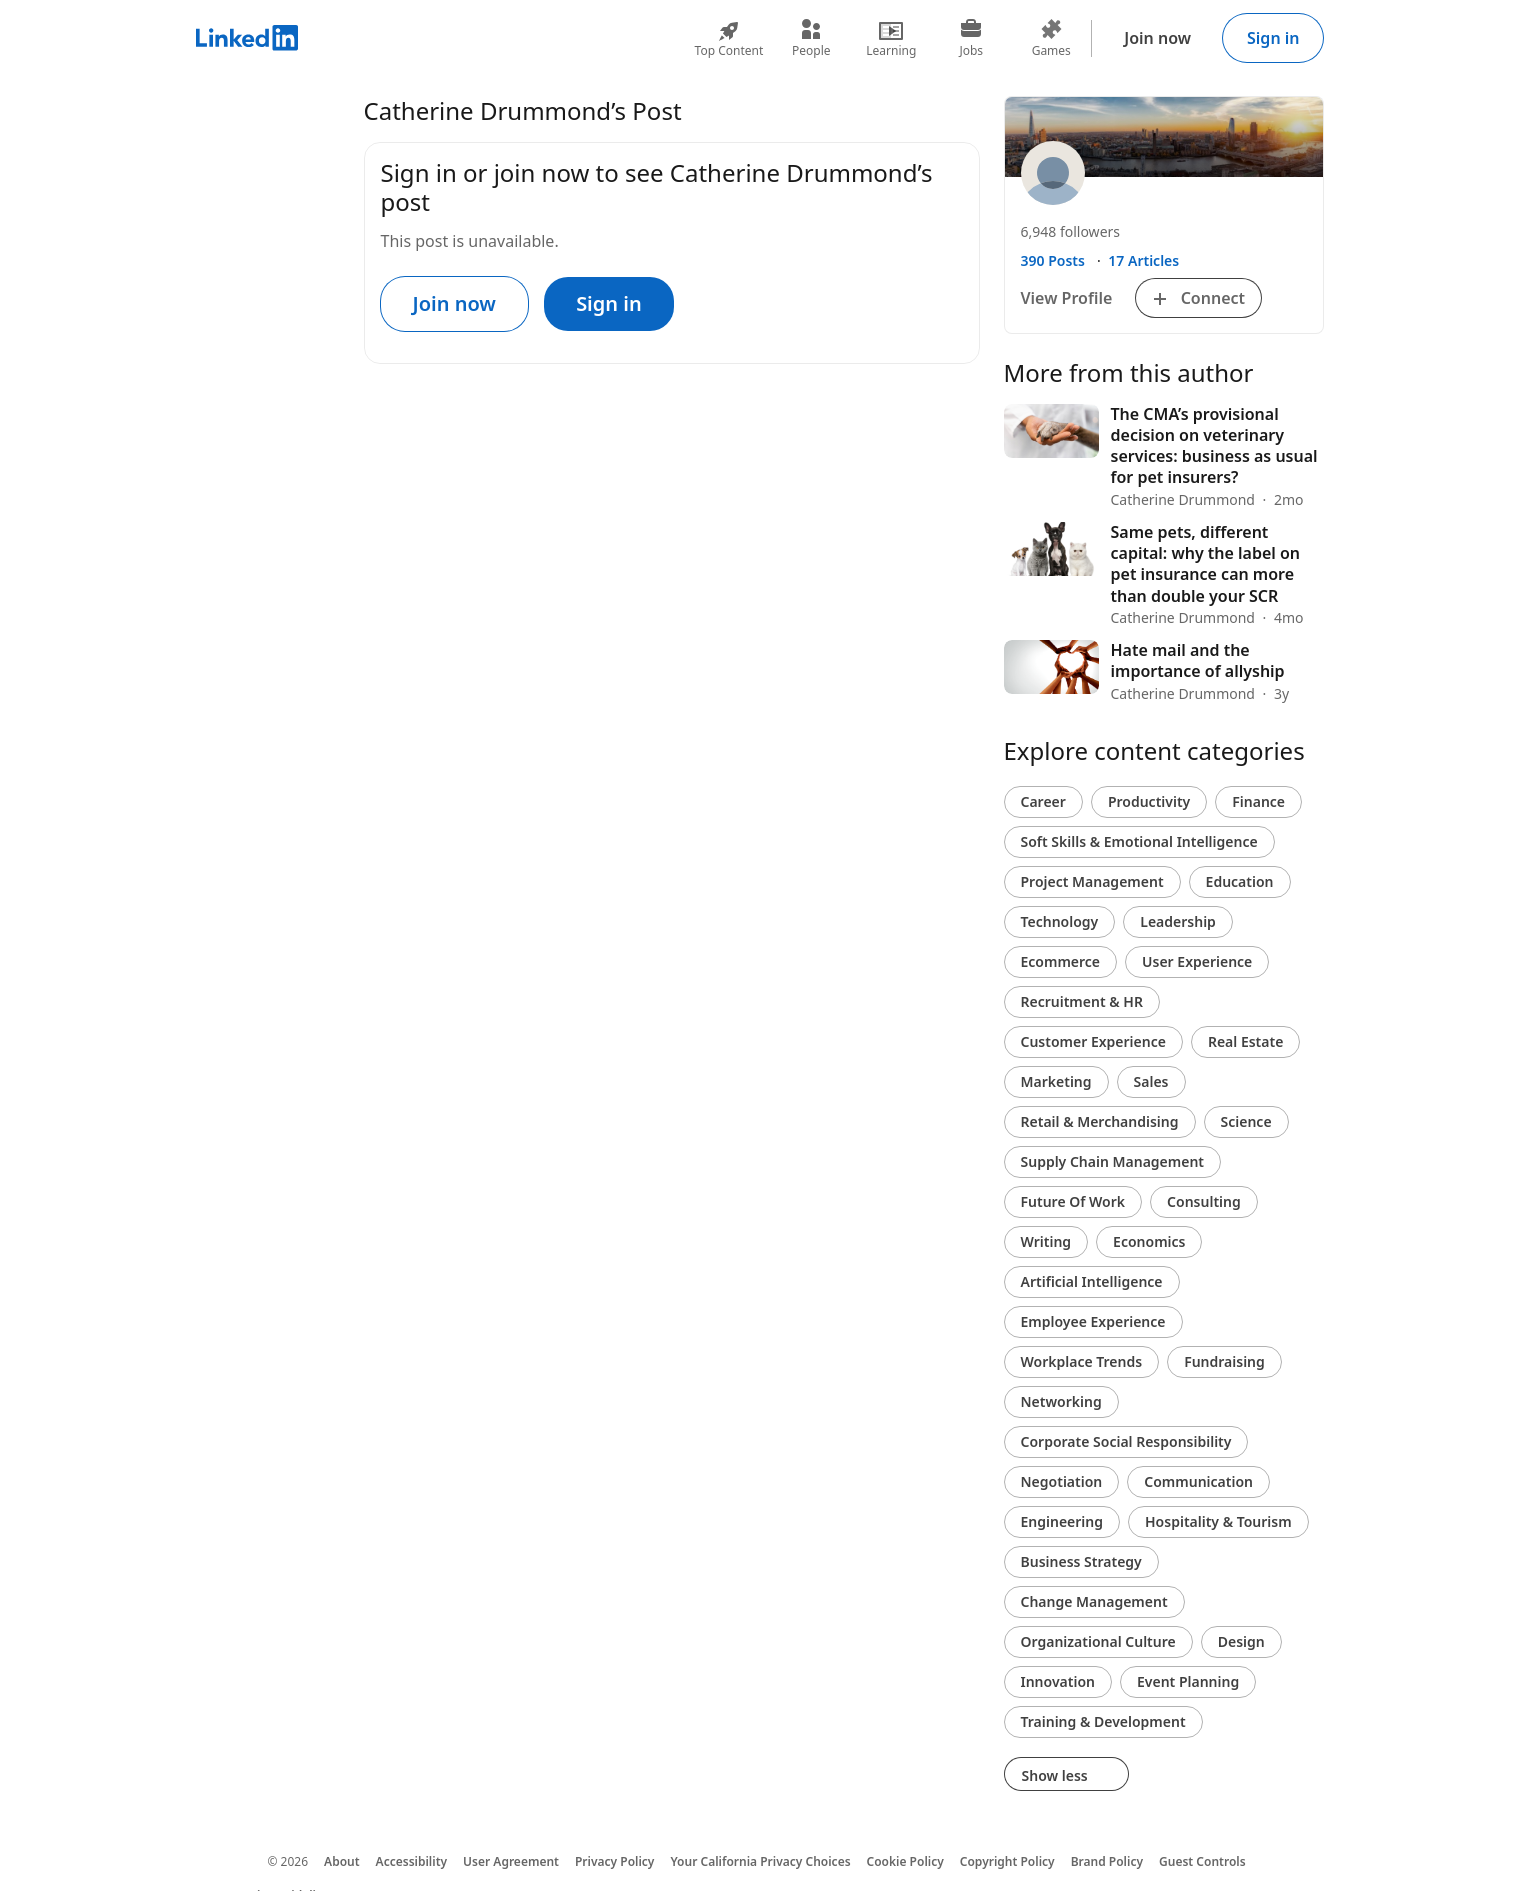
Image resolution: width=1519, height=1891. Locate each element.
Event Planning (1188, 1681)
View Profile (1067, 298)
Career (1043, 801)
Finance (1258, 801)
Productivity (1149, 801)
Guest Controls (1202, 1861)
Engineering (1062, 1521)
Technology (1060, 921)
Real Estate (1245, 1041)
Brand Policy (1107, 1861)
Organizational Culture (1098, 1641)
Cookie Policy (905, 1861)
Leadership (1178, 921)
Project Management (1092, 881)
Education (1240, 881)
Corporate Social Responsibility (1126, 1441)
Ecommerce (1061, 961)
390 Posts (1053, 260)
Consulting (1204, 1201)
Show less (1067, 1775)
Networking (1061, 1401)
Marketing (1056, 1081)
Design (1241, 1641)
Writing (1046, 1241)
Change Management (1094, 1601)
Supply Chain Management (1113, 1161)
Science (1246, 1121)
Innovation (1058, 1681)
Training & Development (1103, 1721)
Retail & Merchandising (1100, 1121)
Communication (1198, 1481)
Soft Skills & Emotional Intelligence (1139, 841)
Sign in (1273, 38)
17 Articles (1143, 260)
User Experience (1197, 961)
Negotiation (1062, 1481)
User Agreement (511, 1861)
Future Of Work (1073, 1201)
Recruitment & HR (1082, 1001)
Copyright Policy (1007, 1861)
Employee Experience (1093, 1321)
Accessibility (412, 1861)
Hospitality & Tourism (1218, 1521)
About (342, 1861)
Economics (1149, 1241)
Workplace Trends (1082, 1361)
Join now (1157, 38)
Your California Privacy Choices (760, 1861)
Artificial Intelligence (1092, 1281)
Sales (1151, 1081)
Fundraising (1224, 1361)
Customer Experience (1093, 1041)
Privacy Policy (614, 1861)
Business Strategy (1081, 1561)
